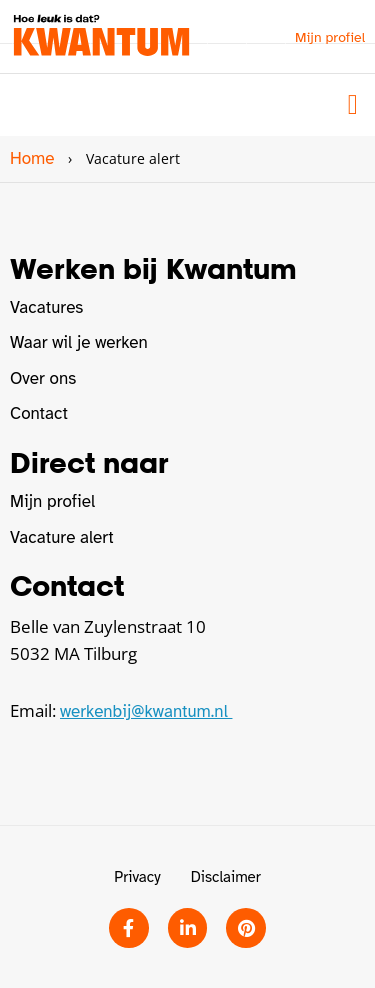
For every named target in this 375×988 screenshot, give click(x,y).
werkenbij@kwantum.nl (146, 711)
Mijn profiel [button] (330, 37)
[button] (353, 105)
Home (32, 158)
